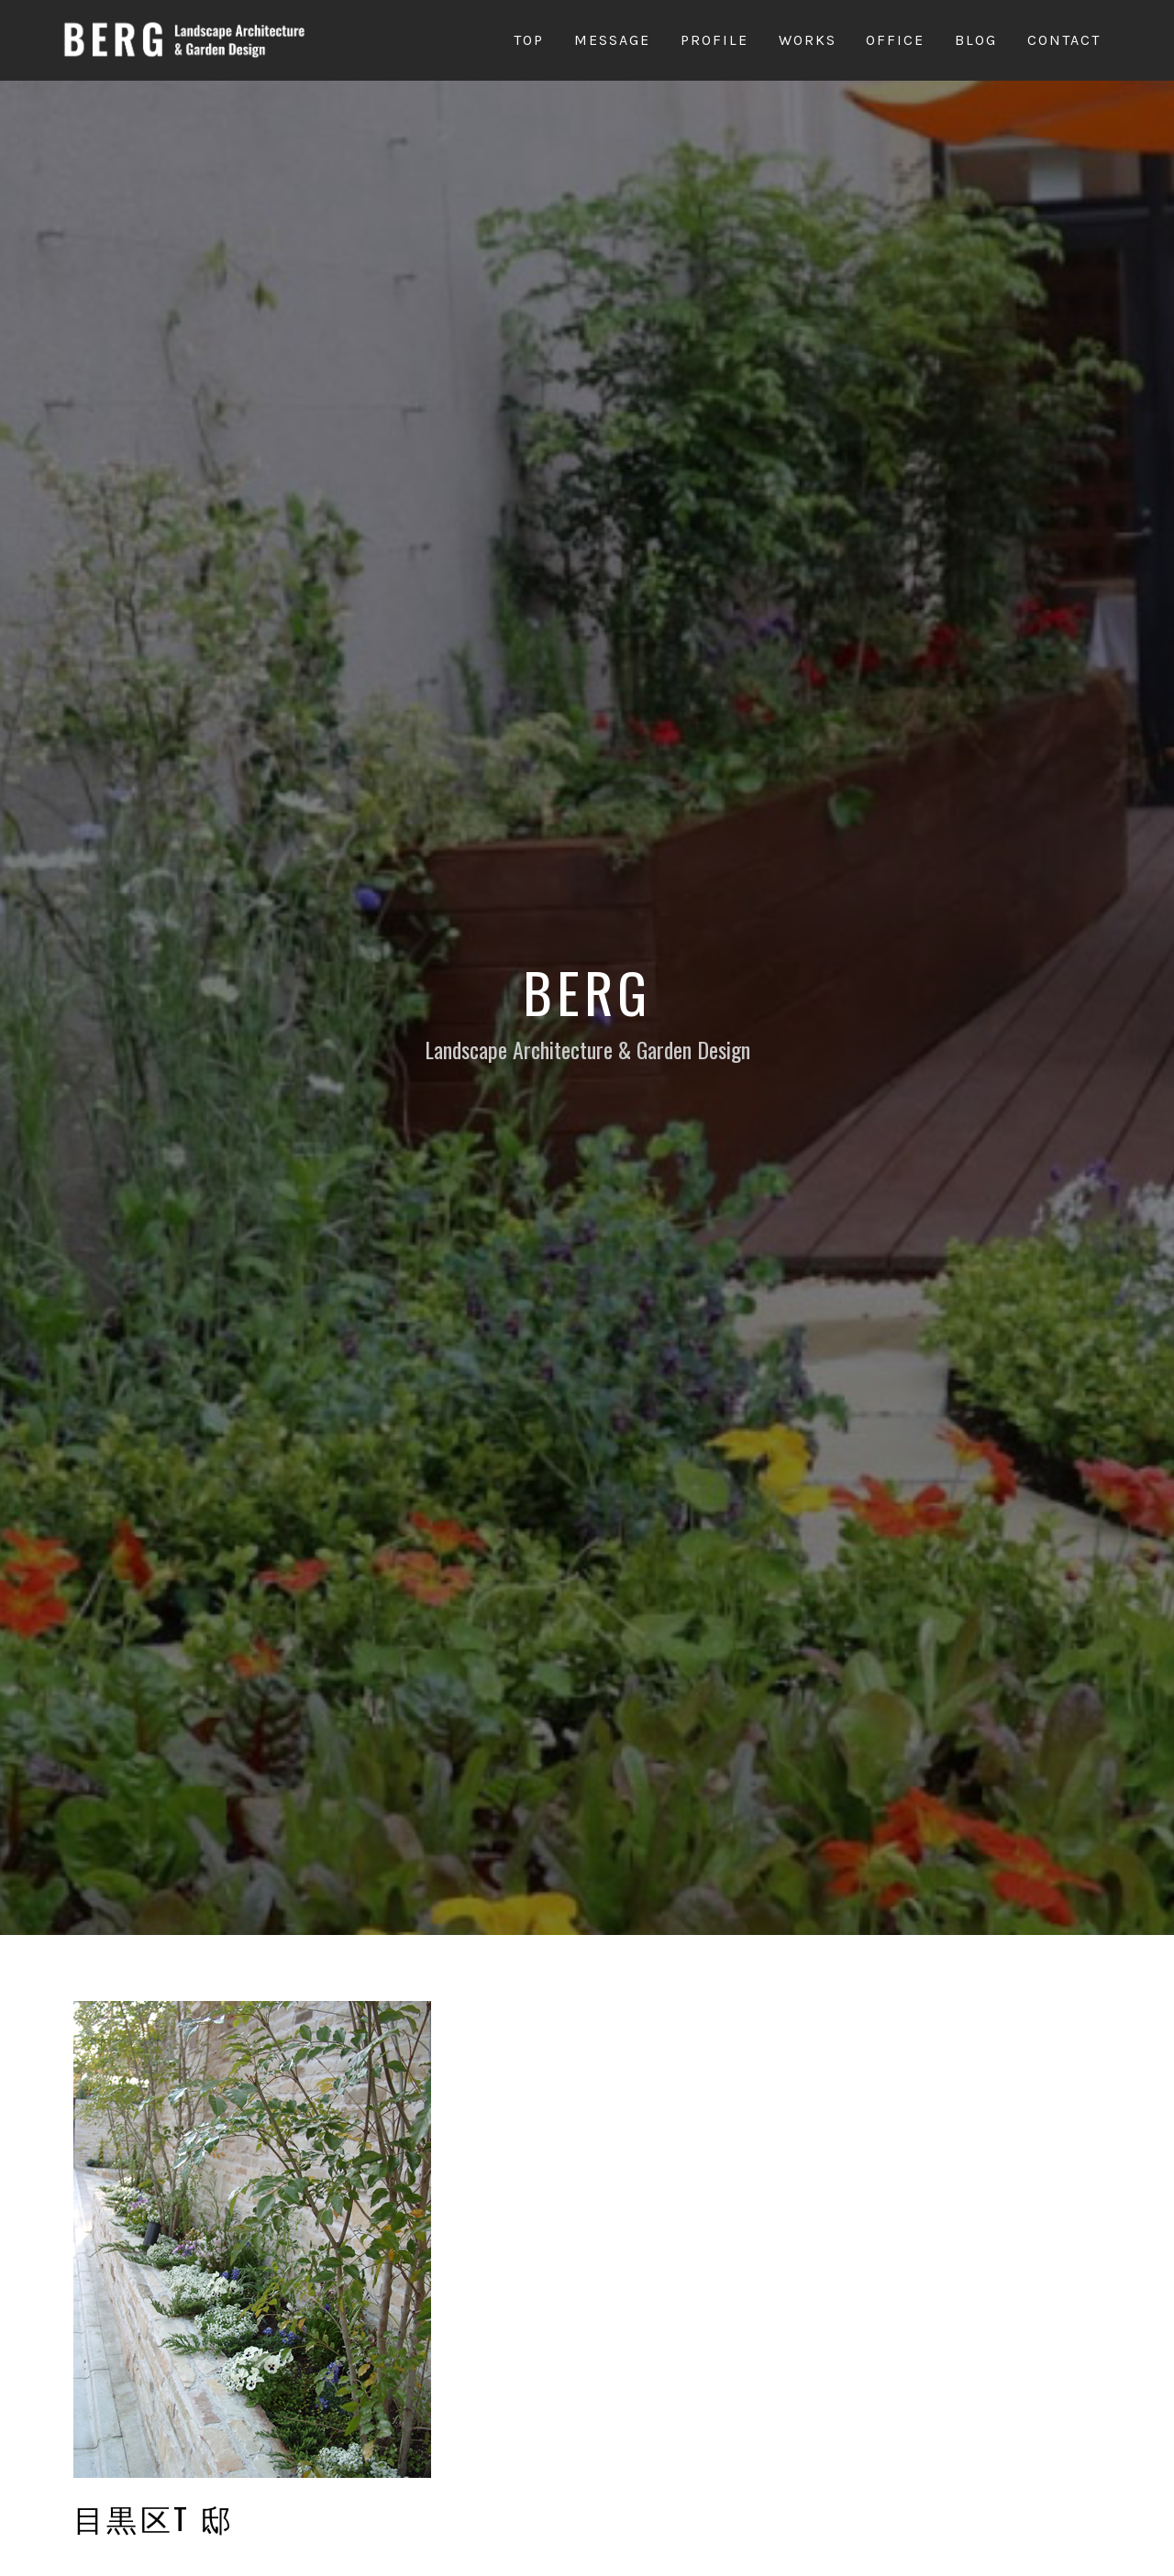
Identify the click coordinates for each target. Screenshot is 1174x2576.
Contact (1064, 40)
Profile (714, 40)
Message (612, 40)
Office (895, 40)
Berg (586, 991)
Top (529, 40)
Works (807, 40)
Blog (976, 40)
